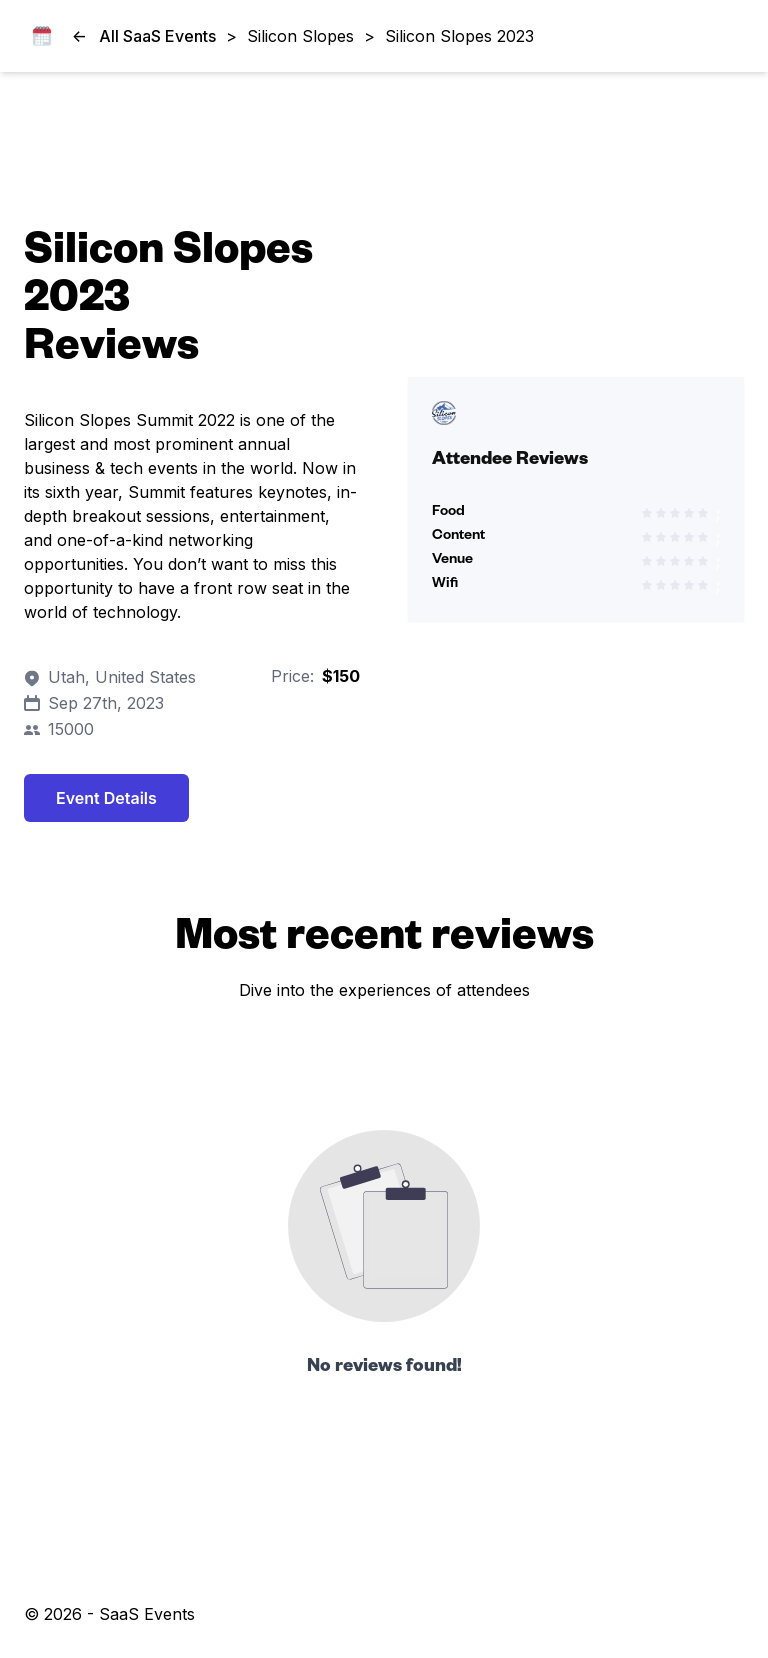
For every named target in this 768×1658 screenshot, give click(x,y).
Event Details (106, 798)
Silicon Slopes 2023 (459, 36)
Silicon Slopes (300, 36)
